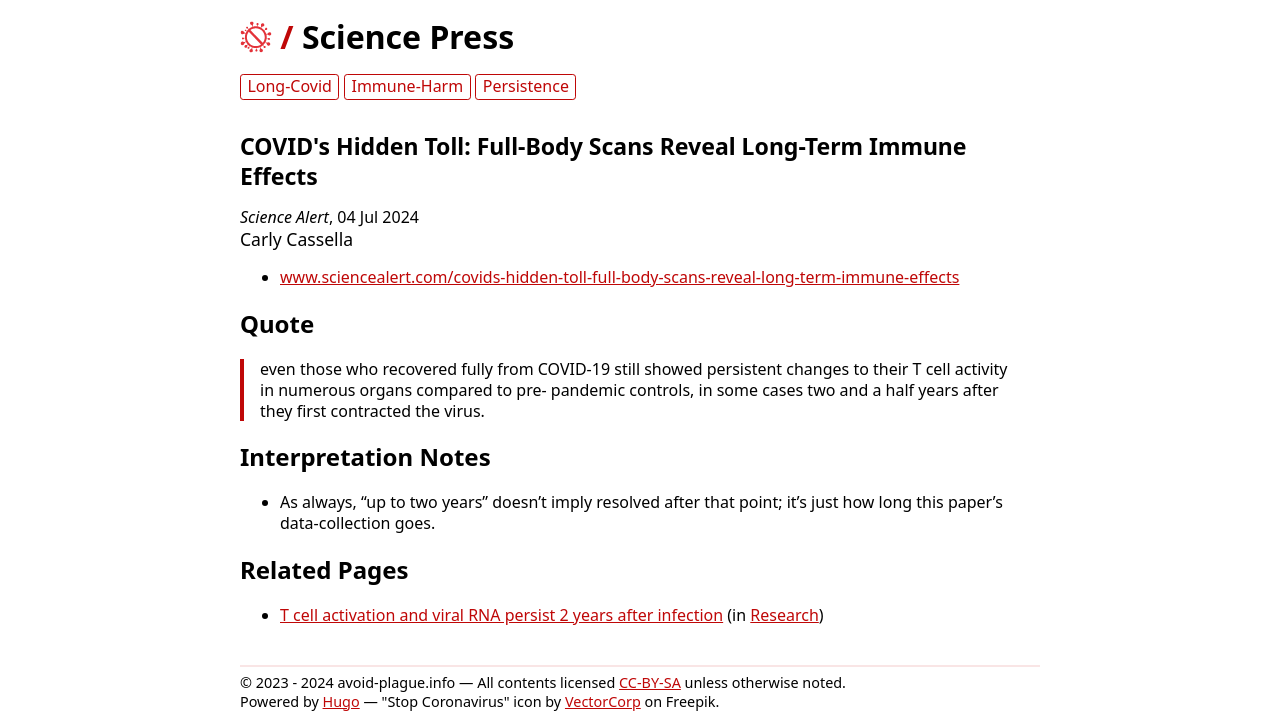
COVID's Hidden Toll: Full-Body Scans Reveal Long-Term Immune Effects (603, 161)
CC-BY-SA (650, 682)
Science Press (408, 36)
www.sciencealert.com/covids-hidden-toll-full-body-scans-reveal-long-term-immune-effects (619, 277)
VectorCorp (603, 701)
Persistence (526, 86)
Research (784, 615)
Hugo (341, 701)
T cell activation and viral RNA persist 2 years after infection (501, 615)
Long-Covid (289, 86)
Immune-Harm (407, 86)
